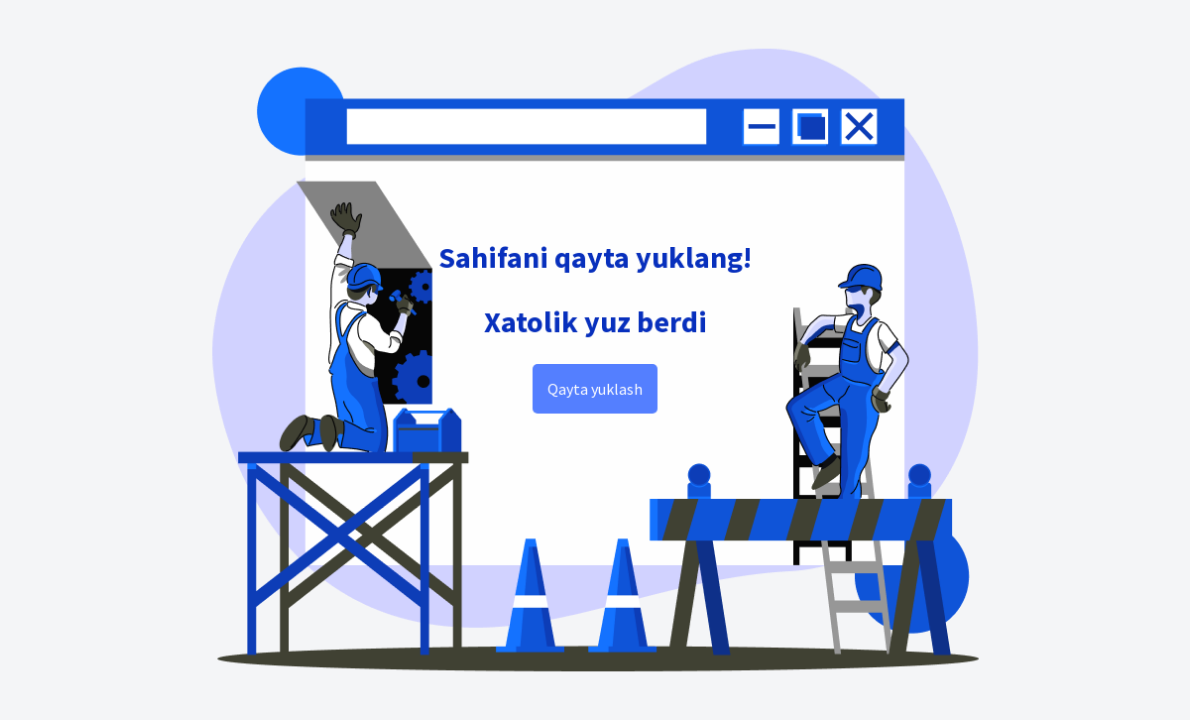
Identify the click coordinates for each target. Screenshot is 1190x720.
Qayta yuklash (595, 389)
